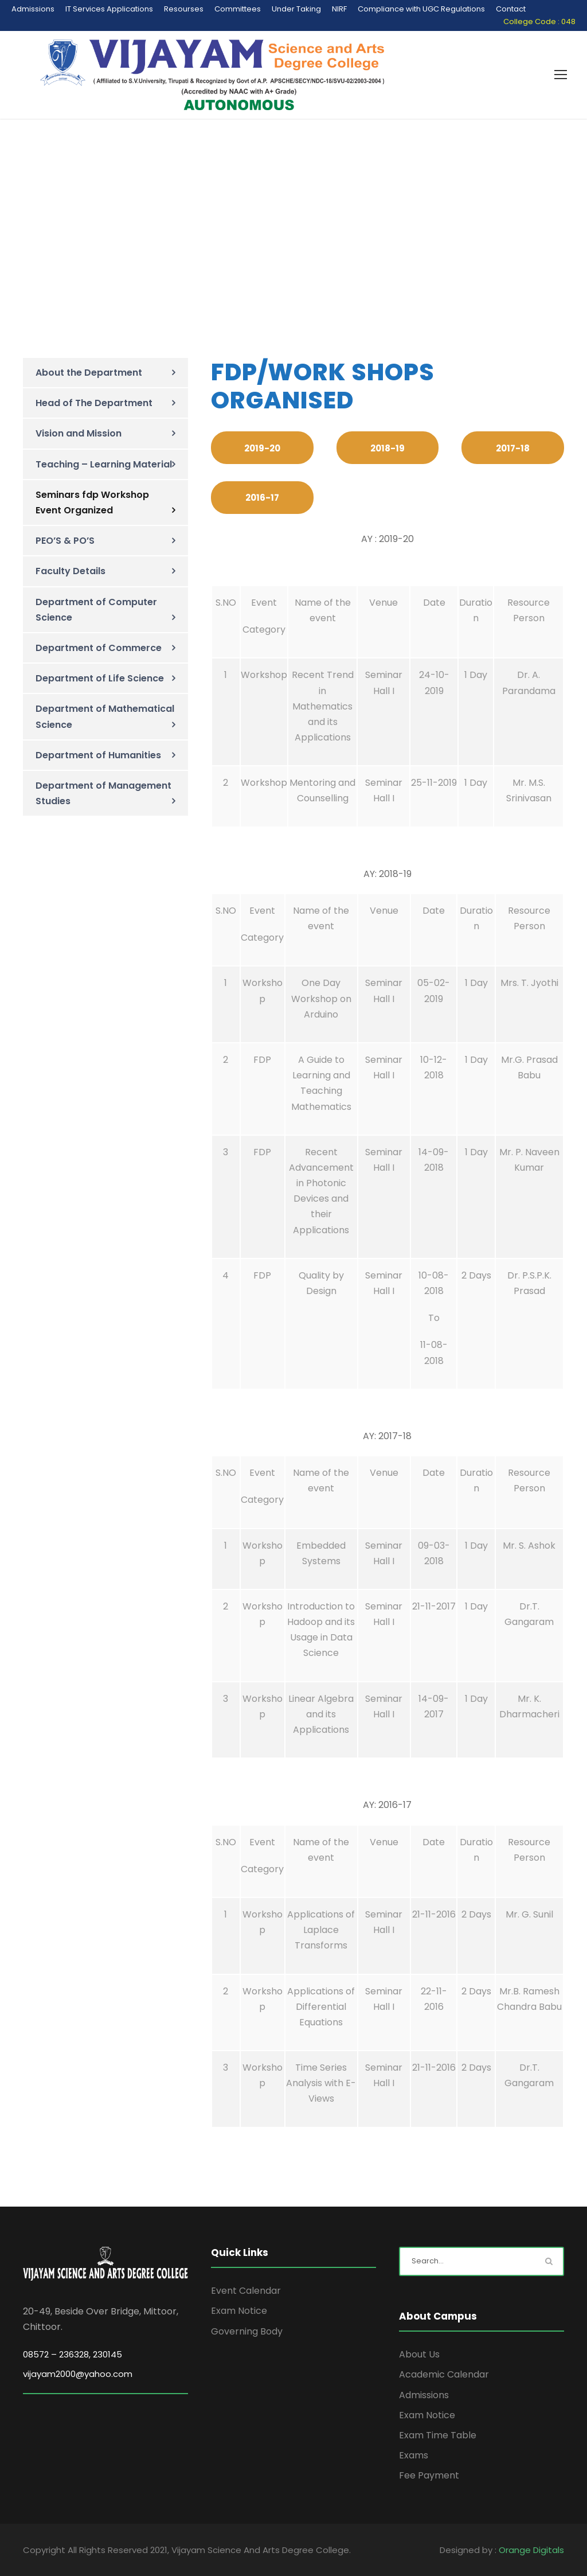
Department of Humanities (98, 755)
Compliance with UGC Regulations (421, 8)
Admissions (32, 8)
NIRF (339, 8)
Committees (237, 8)
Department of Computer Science (96, 609)
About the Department (89, 372)
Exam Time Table (437, 2435)
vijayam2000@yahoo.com (77, 2374)
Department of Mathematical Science (105, 716)
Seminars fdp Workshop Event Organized (92, 502)
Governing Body (247, 2331)
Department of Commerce (99, 647)
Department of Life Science (100, 678)
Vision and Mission (79, 433)
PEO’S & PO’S (65, 540)
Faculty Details (70, 571)
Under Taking (296, 8)
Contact (511, 8)
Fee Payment (429, 2475)
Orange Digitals (531, 2550)
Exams (413, 2455)
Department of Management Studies (103, 793)
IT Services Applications (109, 8)
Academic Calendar (444, 2374)
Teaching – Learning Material (104, 464)
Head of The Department (94, 403)
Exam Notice (239, 2310)
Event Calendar (246, 2290)
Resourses (184, 8)
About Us (419, 2354)
